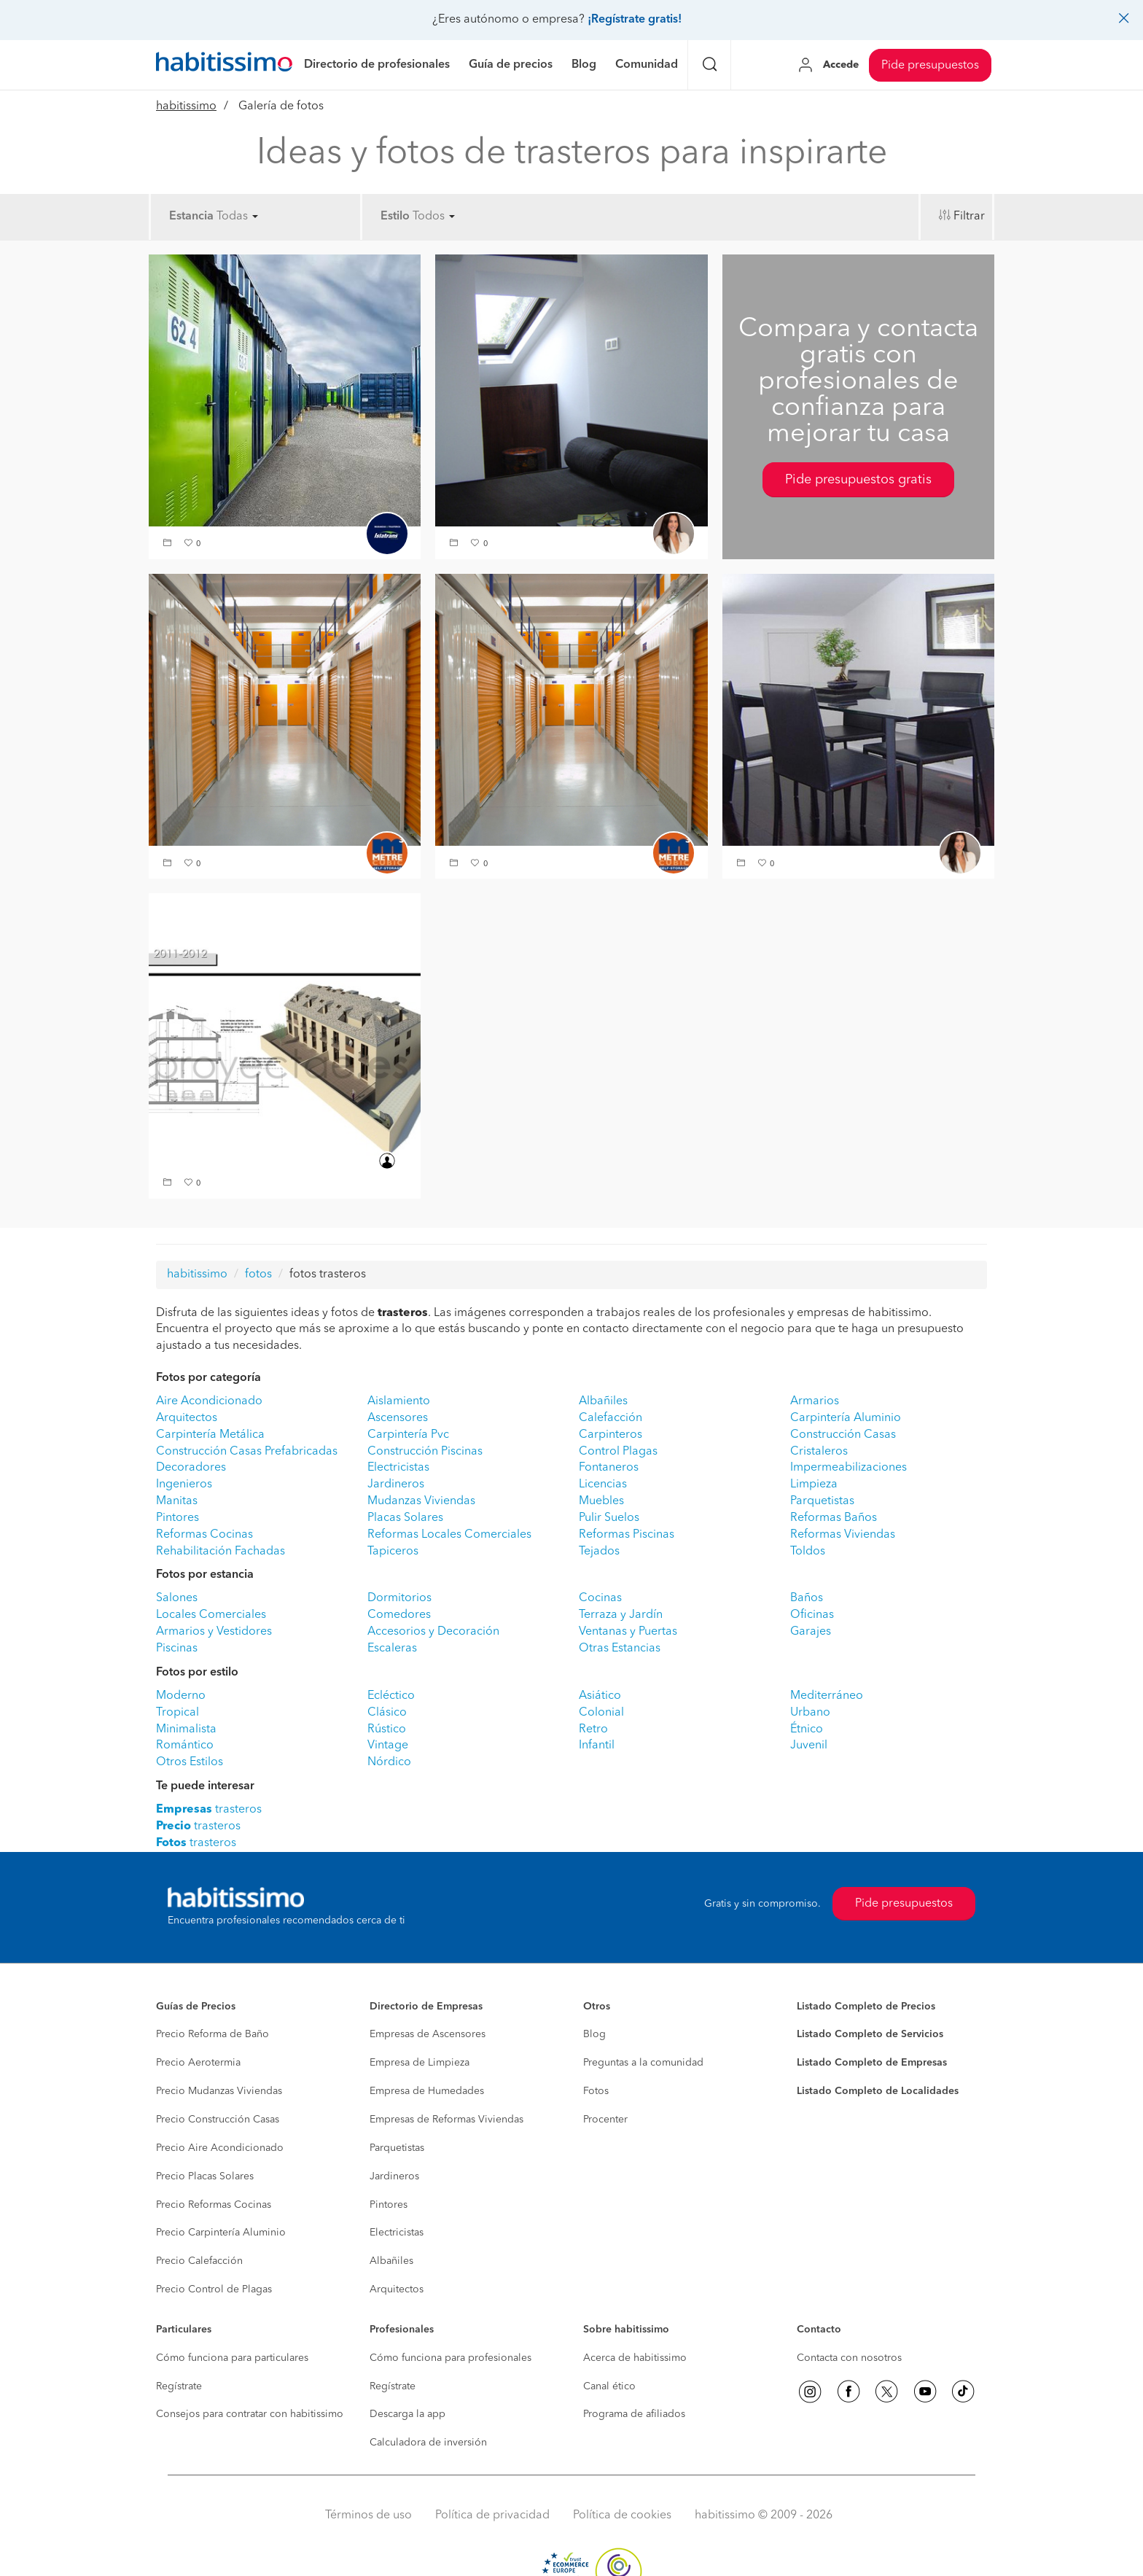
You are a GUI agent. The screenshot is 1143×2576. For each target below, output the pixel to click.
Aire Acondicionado (209, 1401)
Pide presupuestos (930, 65)
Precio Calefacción (199, 2261)
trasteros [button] (209, 1810)
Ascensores (397, 1418)
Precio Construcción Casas (217, 2119)
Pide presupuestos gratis (858, 479)
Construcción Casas (843, 1435)
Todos (434, 216)
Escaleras (392, 1648)
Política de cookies (622, 2515)
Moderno (181, 1696)
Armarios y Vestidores (214, 1632)
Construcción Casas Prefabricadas (247, 1452)
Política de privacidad (492, 2515)
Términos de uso (368, 2515)
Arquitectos (186, 1418)
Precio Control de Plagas (214, 2289)
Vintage (387, 1745)
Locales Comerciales (211, 1615)
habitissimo (186, 106)
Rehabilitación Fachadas (220, 1551)
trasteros (198, 1826)
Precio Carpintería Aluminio (221, 2232)
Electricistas (398, 1468)
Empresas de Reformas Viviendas (446, 2119)
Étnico (806, 1729)
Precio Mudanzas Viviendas (219, 2091)
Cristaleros (819, 1452)
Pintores (177, 1518)
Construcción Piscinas (425, 1452)
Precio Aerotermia (198, 2063)
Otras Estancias (619, 1648)
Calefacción (610, 1418)
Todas (237, 216)
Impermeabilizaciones (848, 1468)
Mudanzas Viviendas (421, 1501)
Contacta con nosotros (849, 2358)
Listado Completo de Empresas (872, 2063)
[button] (169, 544)
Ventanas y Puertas (628, 1632)
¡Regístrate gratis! (635, 20)
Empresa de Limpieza (419, 2063)
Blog (594, 2034)
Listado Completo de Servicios (870, 2034)
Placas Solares (405, 1518)
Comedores (399, 1615)
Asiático (600, 1696)
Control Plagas (618, 1452)
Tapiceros (392, 1551)
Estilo (395, 216)
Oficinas (812, 1615)
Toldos (807, 1551)
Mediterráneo (826, 1696)
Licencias (603, 1484)
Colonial (601, 1713)
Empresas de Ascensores (427, 2034)
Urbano (810, 1713)
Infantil (597, 1745)
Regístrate (179, 2386)
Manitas (177, 1501)
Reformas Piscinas (626, 1535)
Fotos (596, 2091)
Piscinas (177, 1648)
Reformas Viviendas (842, 1535)
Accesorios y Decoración (433, 1632)
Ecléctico (391, 1696)
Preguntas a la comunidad (643, 2063)
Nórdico (389, 1762)
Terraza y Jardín (621, 1615)
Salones (177, 1598)
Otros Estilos (189, 1762)
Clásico (387, 1713)
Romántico (185, 1745)
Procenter (605, 2119)
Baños (806, 1598)
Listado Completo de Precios (866, 2006)
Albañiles (603, 1401)
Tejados (599, 1551)
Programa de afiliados (634, 2414)
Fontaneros (609, 1468)
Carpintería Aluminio (845, 1418)
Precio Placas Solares (205, 2176)
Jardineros (395, 1484)
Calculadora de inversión (428, 2442)
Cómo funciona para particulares (232, 2358)
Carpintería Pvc (408, 1435)
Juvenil (808, 1745)
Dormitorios (399, 1598)
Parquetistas (822, 1501)
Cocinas (600, 1598)
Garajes (810, 1632)
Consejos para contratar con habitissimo (249, 2414)
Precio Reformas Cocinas (213, 2205)
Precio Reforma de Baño (212, 2034)
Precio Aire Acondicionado (220, 2148)
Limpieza (814, 1484)
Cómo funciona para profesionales (450, 2358)
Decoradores (191, 1468)
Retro (593, 1729)
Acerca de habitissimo (635, 2358)
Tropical (177, 1713)
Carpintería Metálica (210, 1435)
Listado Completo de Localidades (878, 2091)
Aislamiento (398, 1401)
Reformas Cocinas (204, 1535)
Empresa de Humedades (427, 2091)
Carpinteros (610, 1435)
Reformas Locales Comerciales (449, 1535)
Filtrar (969, 216)
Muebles (601, 1501)
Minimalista (186, 1729)
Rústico (386, 1729)
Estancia (191, 216)
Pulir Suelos (609, 1518)
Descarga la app (407, 2414)
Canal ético (609, 2386)
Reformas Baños (833, 1518)
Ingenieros (184, 1484)
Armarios (814, 1401)
